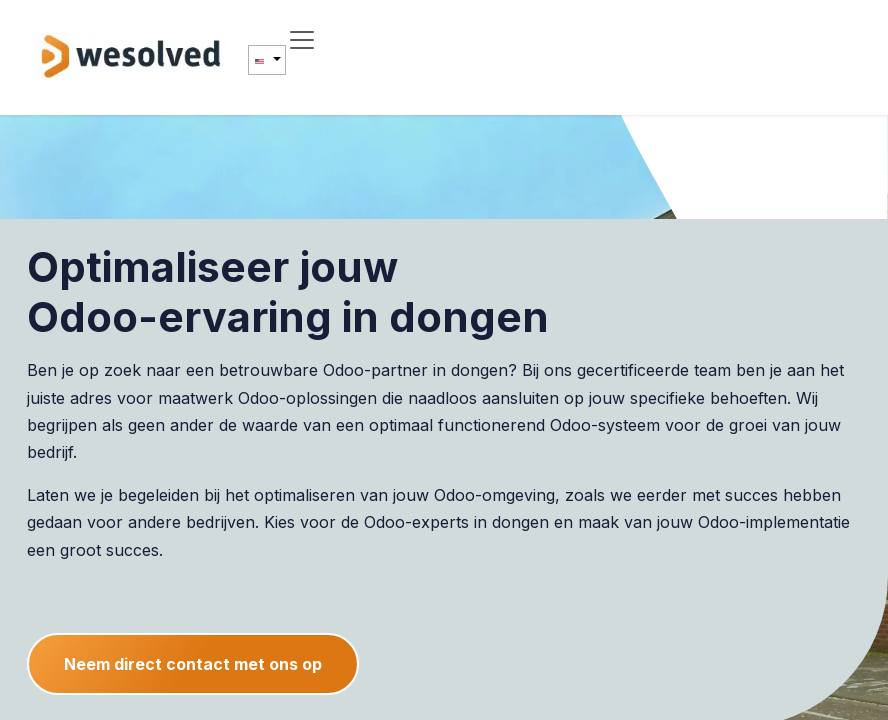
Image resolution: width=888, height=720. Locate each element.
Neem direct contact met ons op (193, 664)
